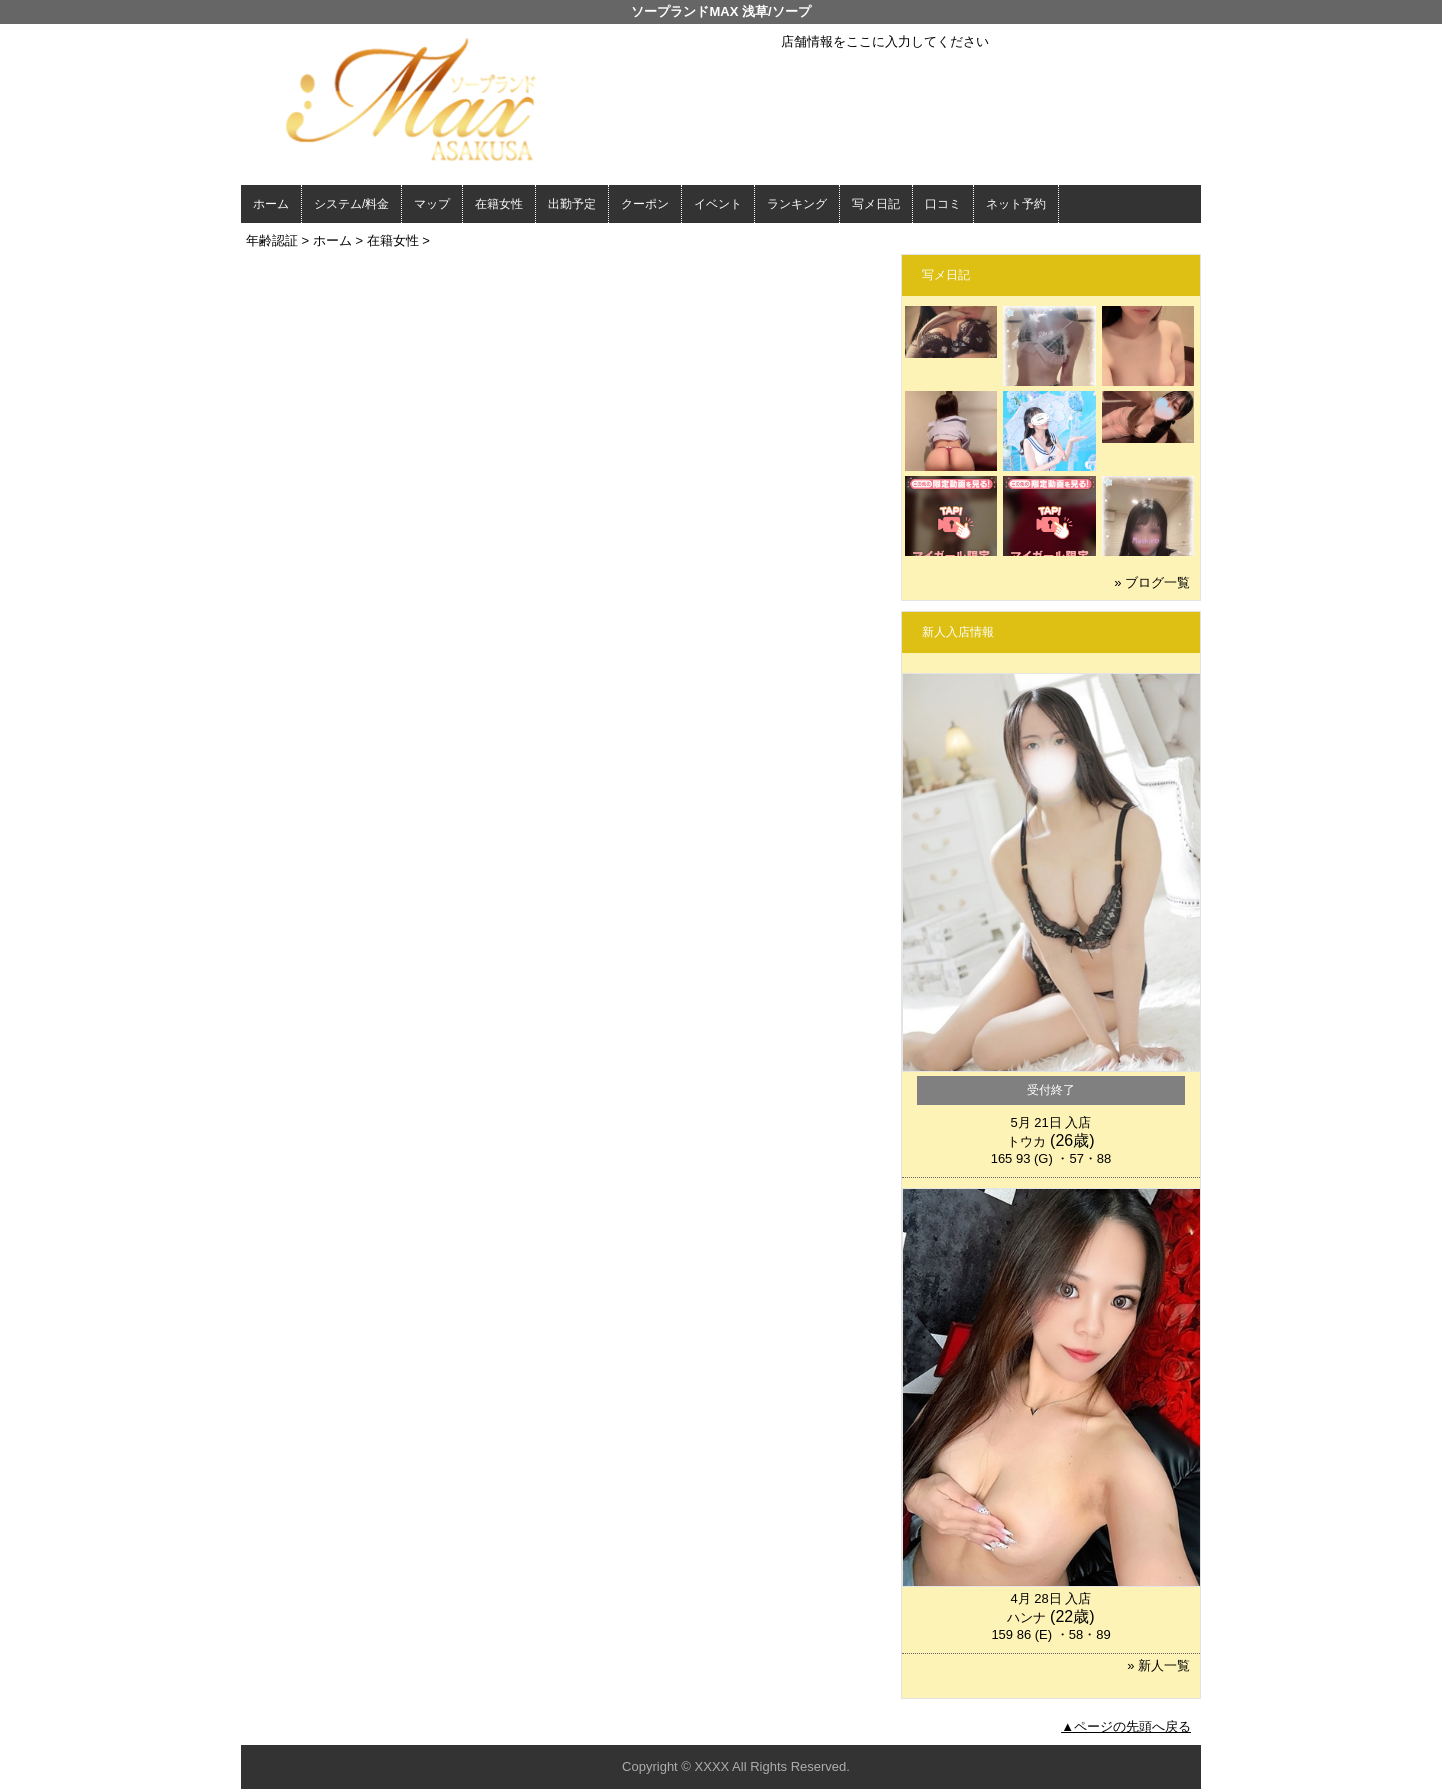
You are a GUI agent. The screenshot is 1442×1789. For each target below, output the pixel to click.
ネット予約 (1016, 204)
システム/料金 (351, 204)
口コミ (943, 204)
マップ (432, 204)
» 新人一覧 (1158, 1665)
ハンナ (1026, 1617)
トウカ (1026, 1141)
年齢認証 (272, 240)
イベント (718, 204)
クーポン (645, 204)
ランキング (797, 204)
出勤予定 (572, 204)
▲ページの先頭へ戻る (1126, 1726)
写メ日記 (876, 204)
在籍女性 (499, 204)
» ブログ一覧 (1152, 582)
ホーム (271, 204)
